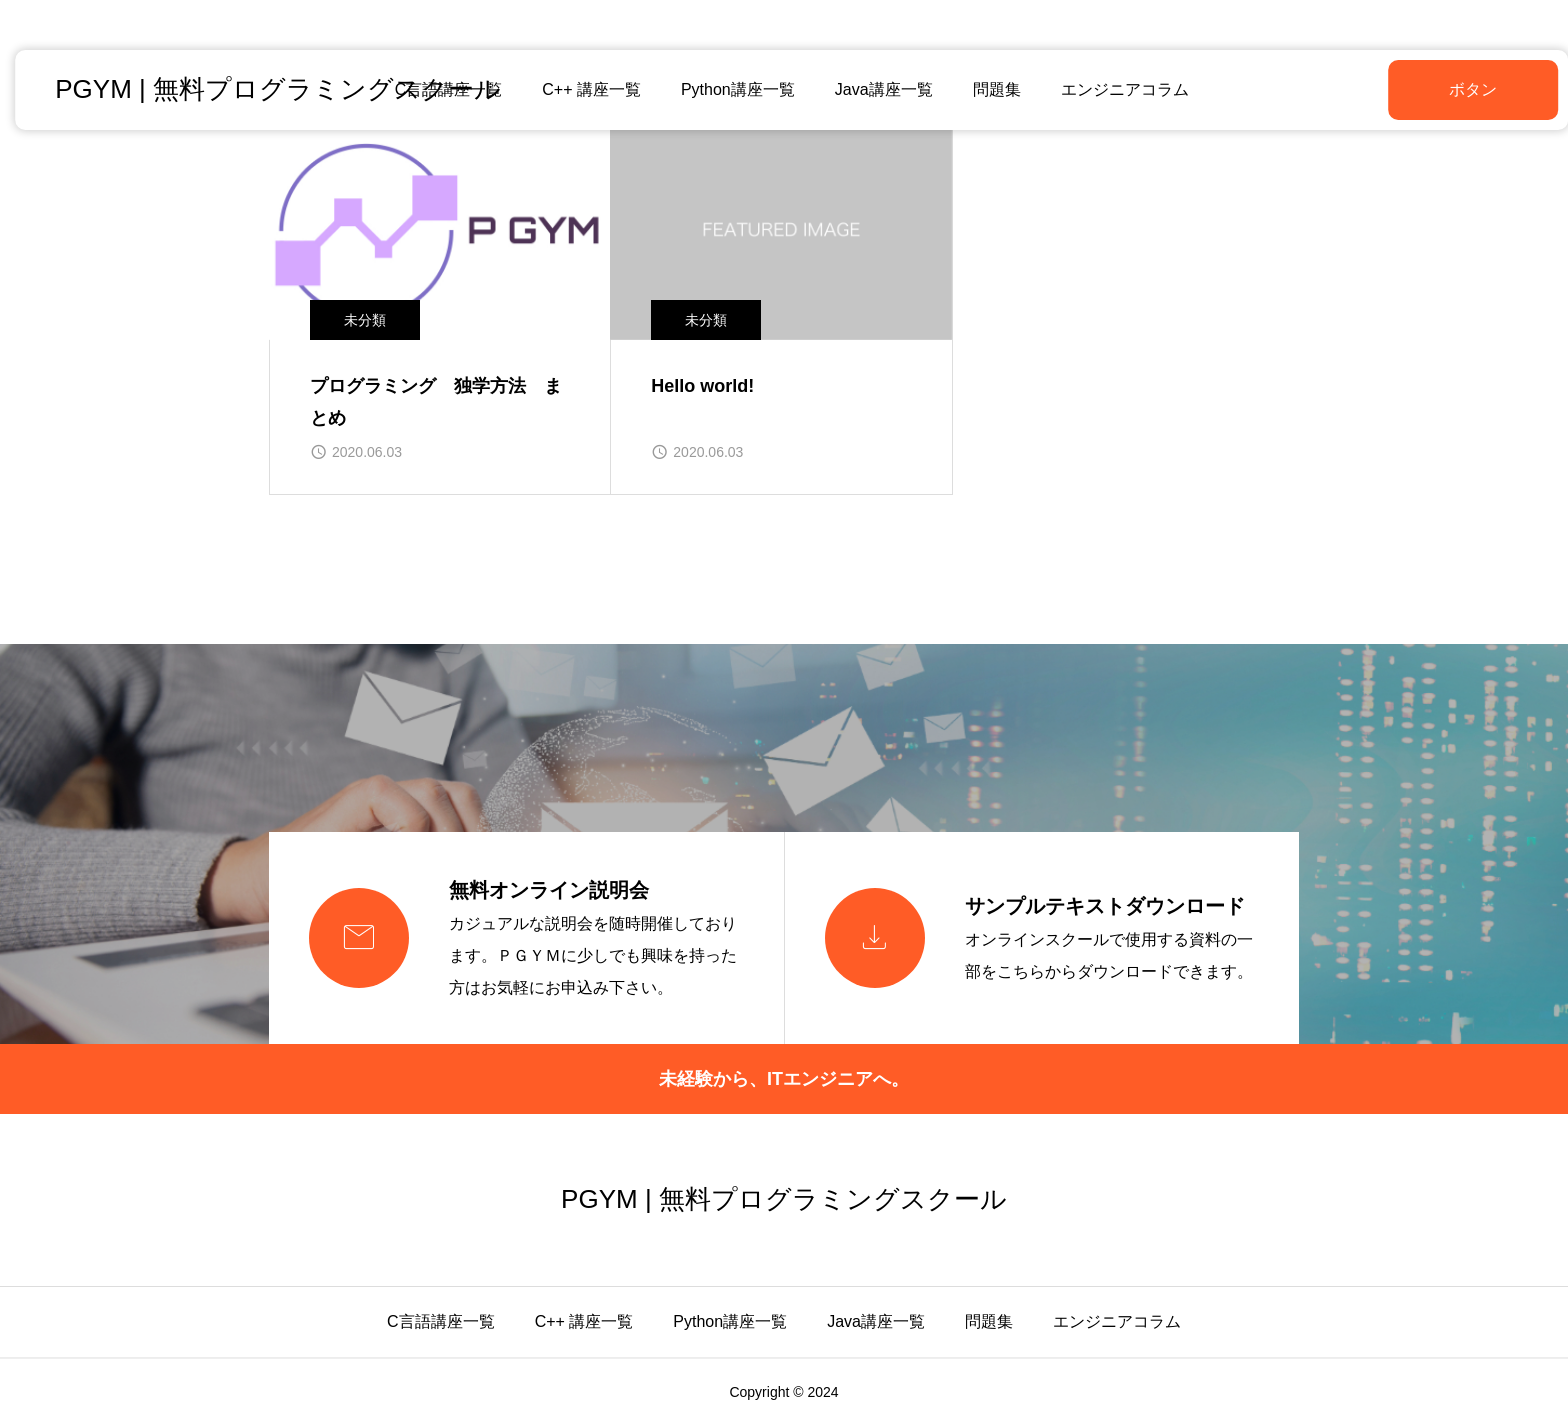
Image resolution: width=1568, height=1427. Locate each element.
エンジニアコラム (1117, 89)
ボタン (1423, 89)
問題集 (989, 89)
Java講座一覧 (876, 89)
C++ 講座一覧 (584, 89)
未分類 (365, 320)
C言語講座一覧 (441, 1321)
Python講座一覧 (730, 89)
